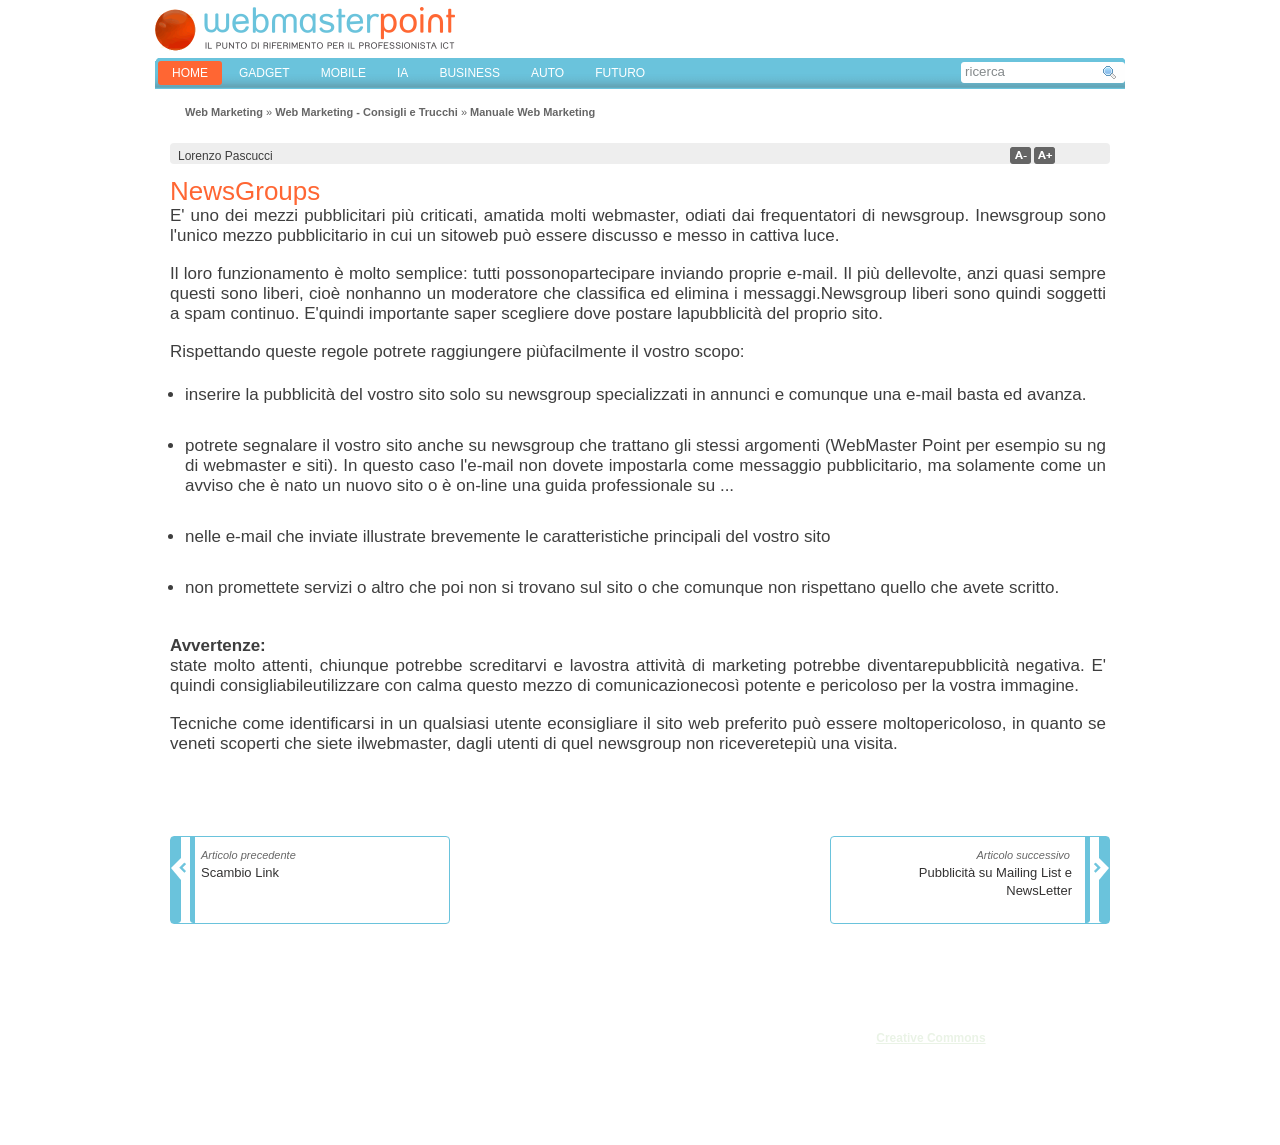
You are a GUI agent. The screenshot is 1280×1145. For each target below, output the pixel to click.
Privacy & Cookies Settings (349, 1103)
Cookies (194, 1103)
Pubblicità (199, 1081)
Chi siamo (199, 1037)
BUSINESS (469, 73)
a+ (1044, 155)
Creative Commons (930, 1038)
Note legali (305, 1037)
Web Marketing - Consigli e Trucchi (366, 112)
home (190, 73)
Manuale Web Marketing (532, 112)
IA (402, 73)
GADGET (264, 73)
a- (1020, 155)
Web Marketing (224, 112)
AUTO (547, 73)
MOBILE (343, 73)
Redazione (201, 1059)
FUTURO (620, 73)
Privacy (296, 1059)
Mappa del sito (316, 1081)
